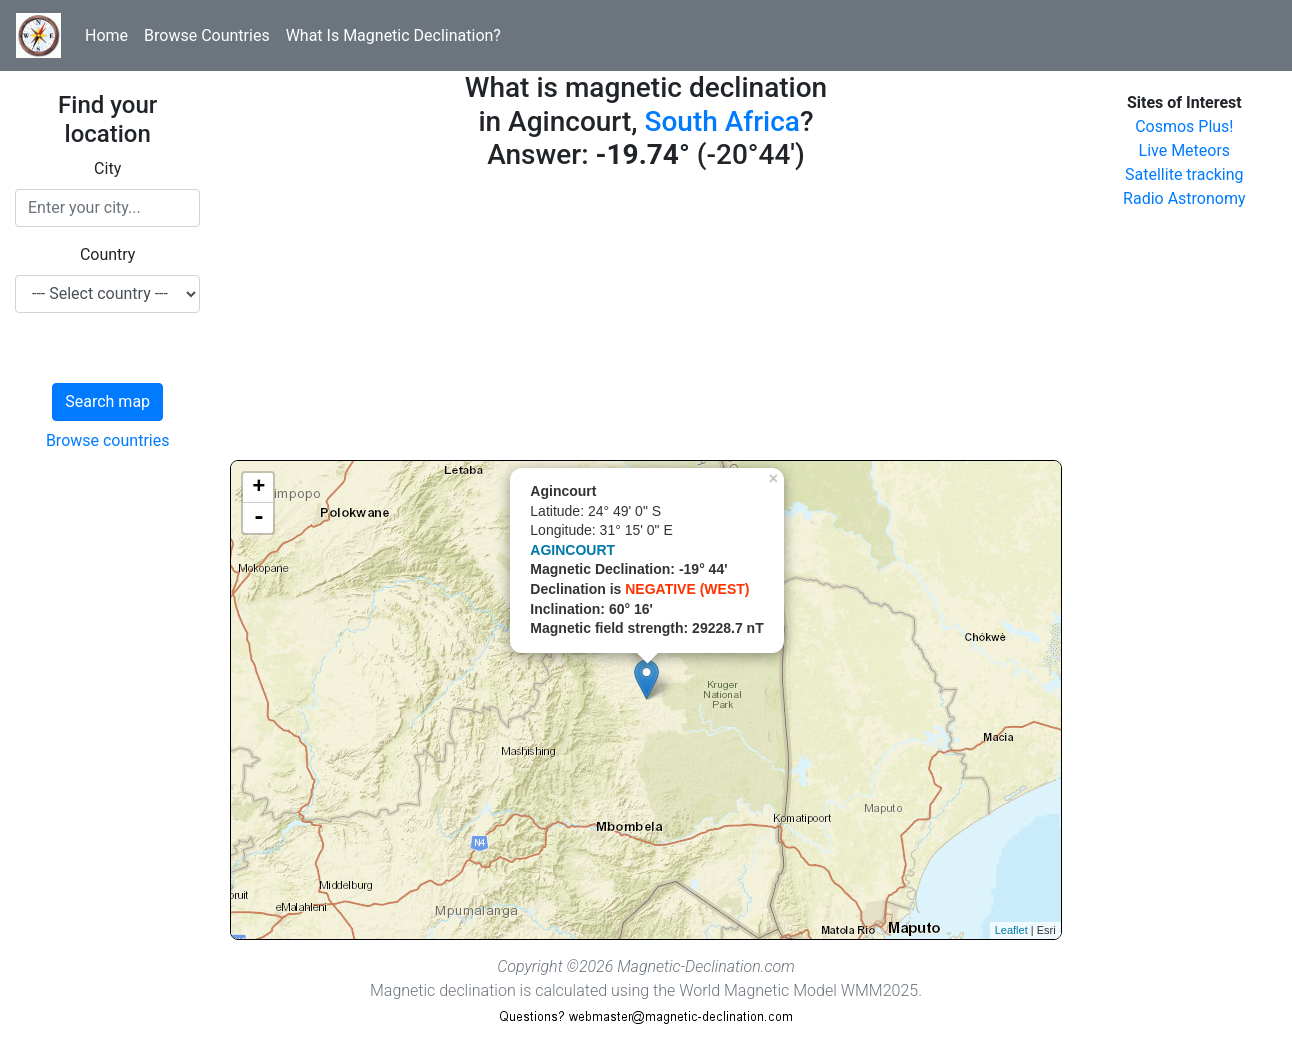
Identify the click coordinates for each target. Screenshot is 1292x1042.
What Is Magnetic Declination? (393, 35)
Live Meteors (1185, 150)
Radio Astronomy (1184, 198)
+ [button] (258, 488)
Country (108, 254)
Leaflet (1011, 930)
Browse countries (108, 440)
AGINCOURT (572, 550)
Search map (107, 401)
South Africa (721, 121)
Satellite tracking (1184, 174)
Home (106, 35)
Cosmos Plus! (1184, 126)
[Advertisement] (645, 320)
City (107, 168)
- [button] (259, 518)
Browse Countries (207, 35)
